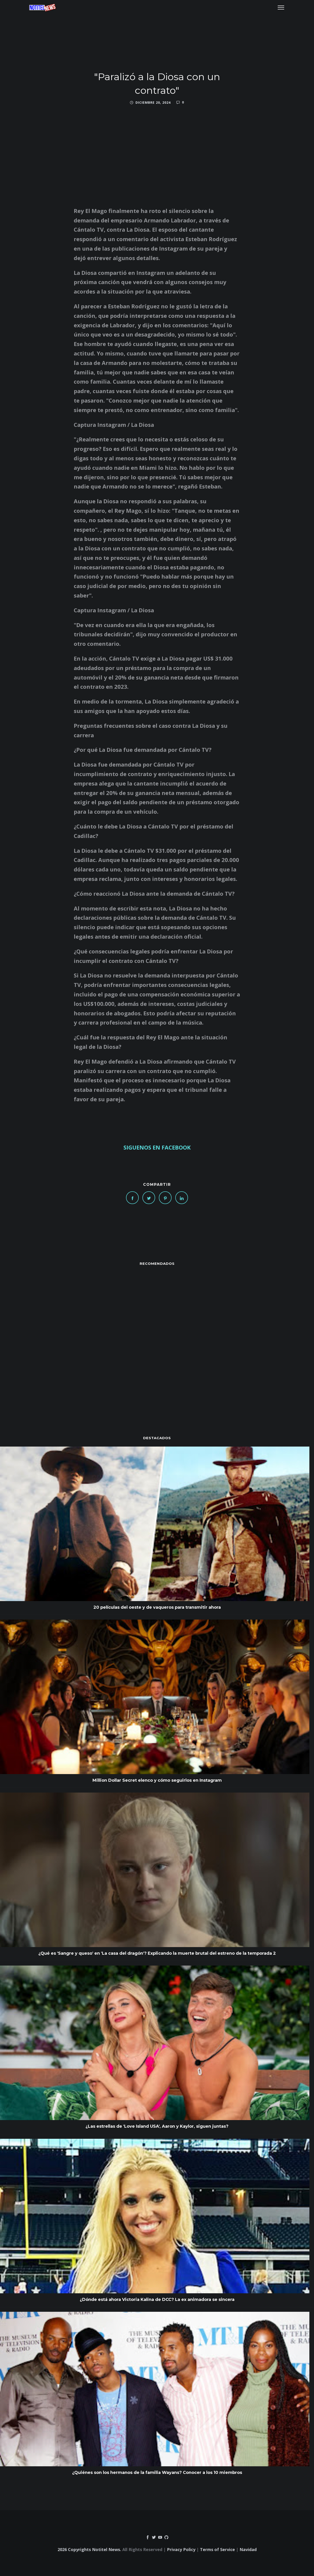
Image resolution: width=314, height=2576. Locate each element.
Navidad (248, 2549)
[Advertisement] (157, 1341)
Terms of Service (217, 2549)
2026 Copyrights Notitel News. (89, 2549)
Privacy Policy (181, 2549)
